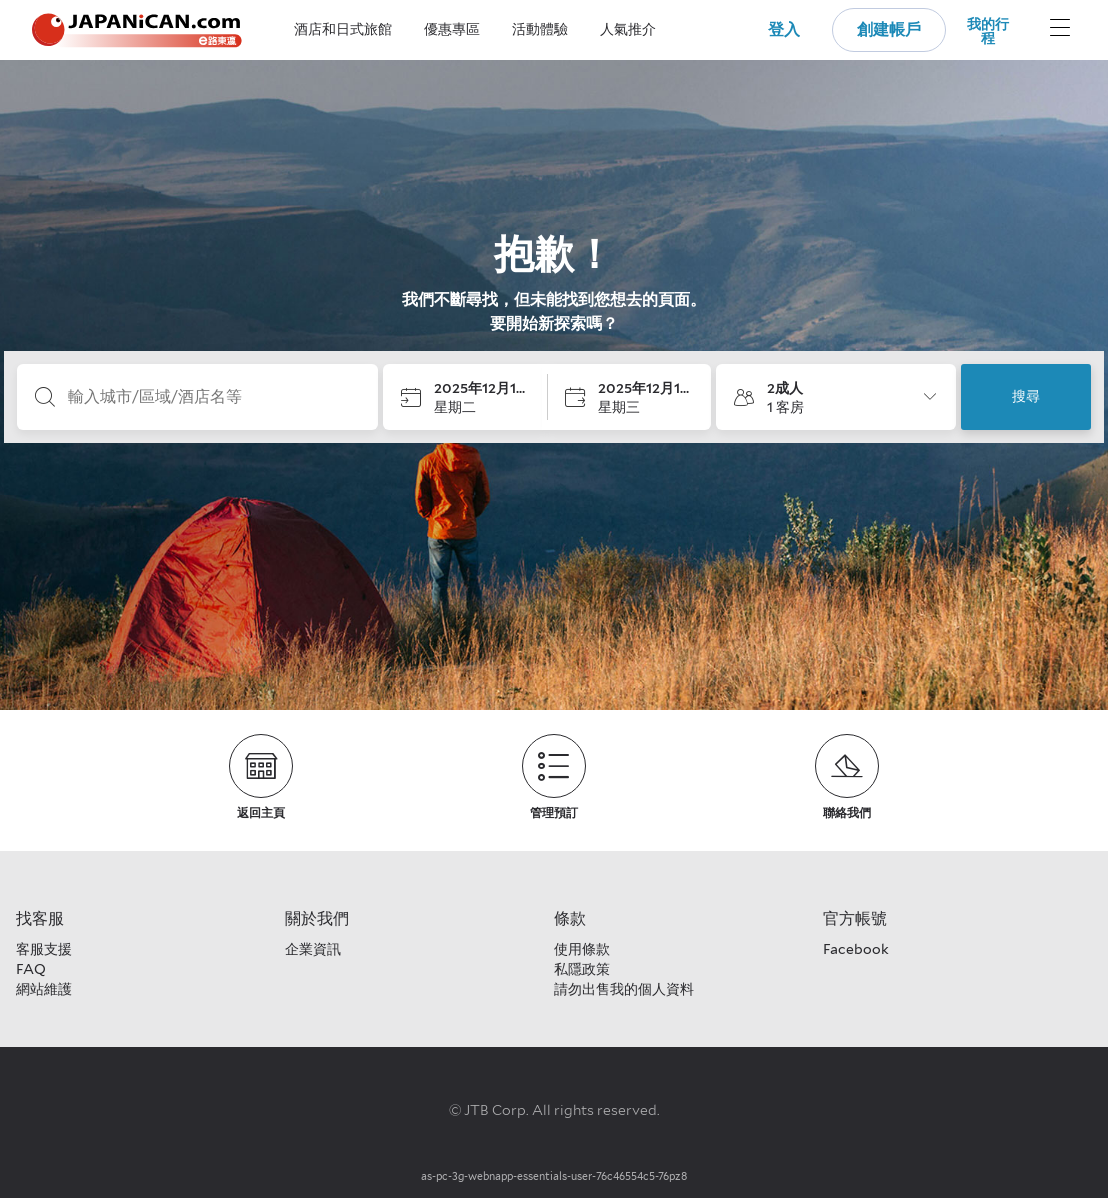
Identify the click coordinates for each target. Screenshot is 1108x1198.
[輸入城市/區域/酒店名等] (213, 397)
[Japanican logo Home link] (137, 30)
